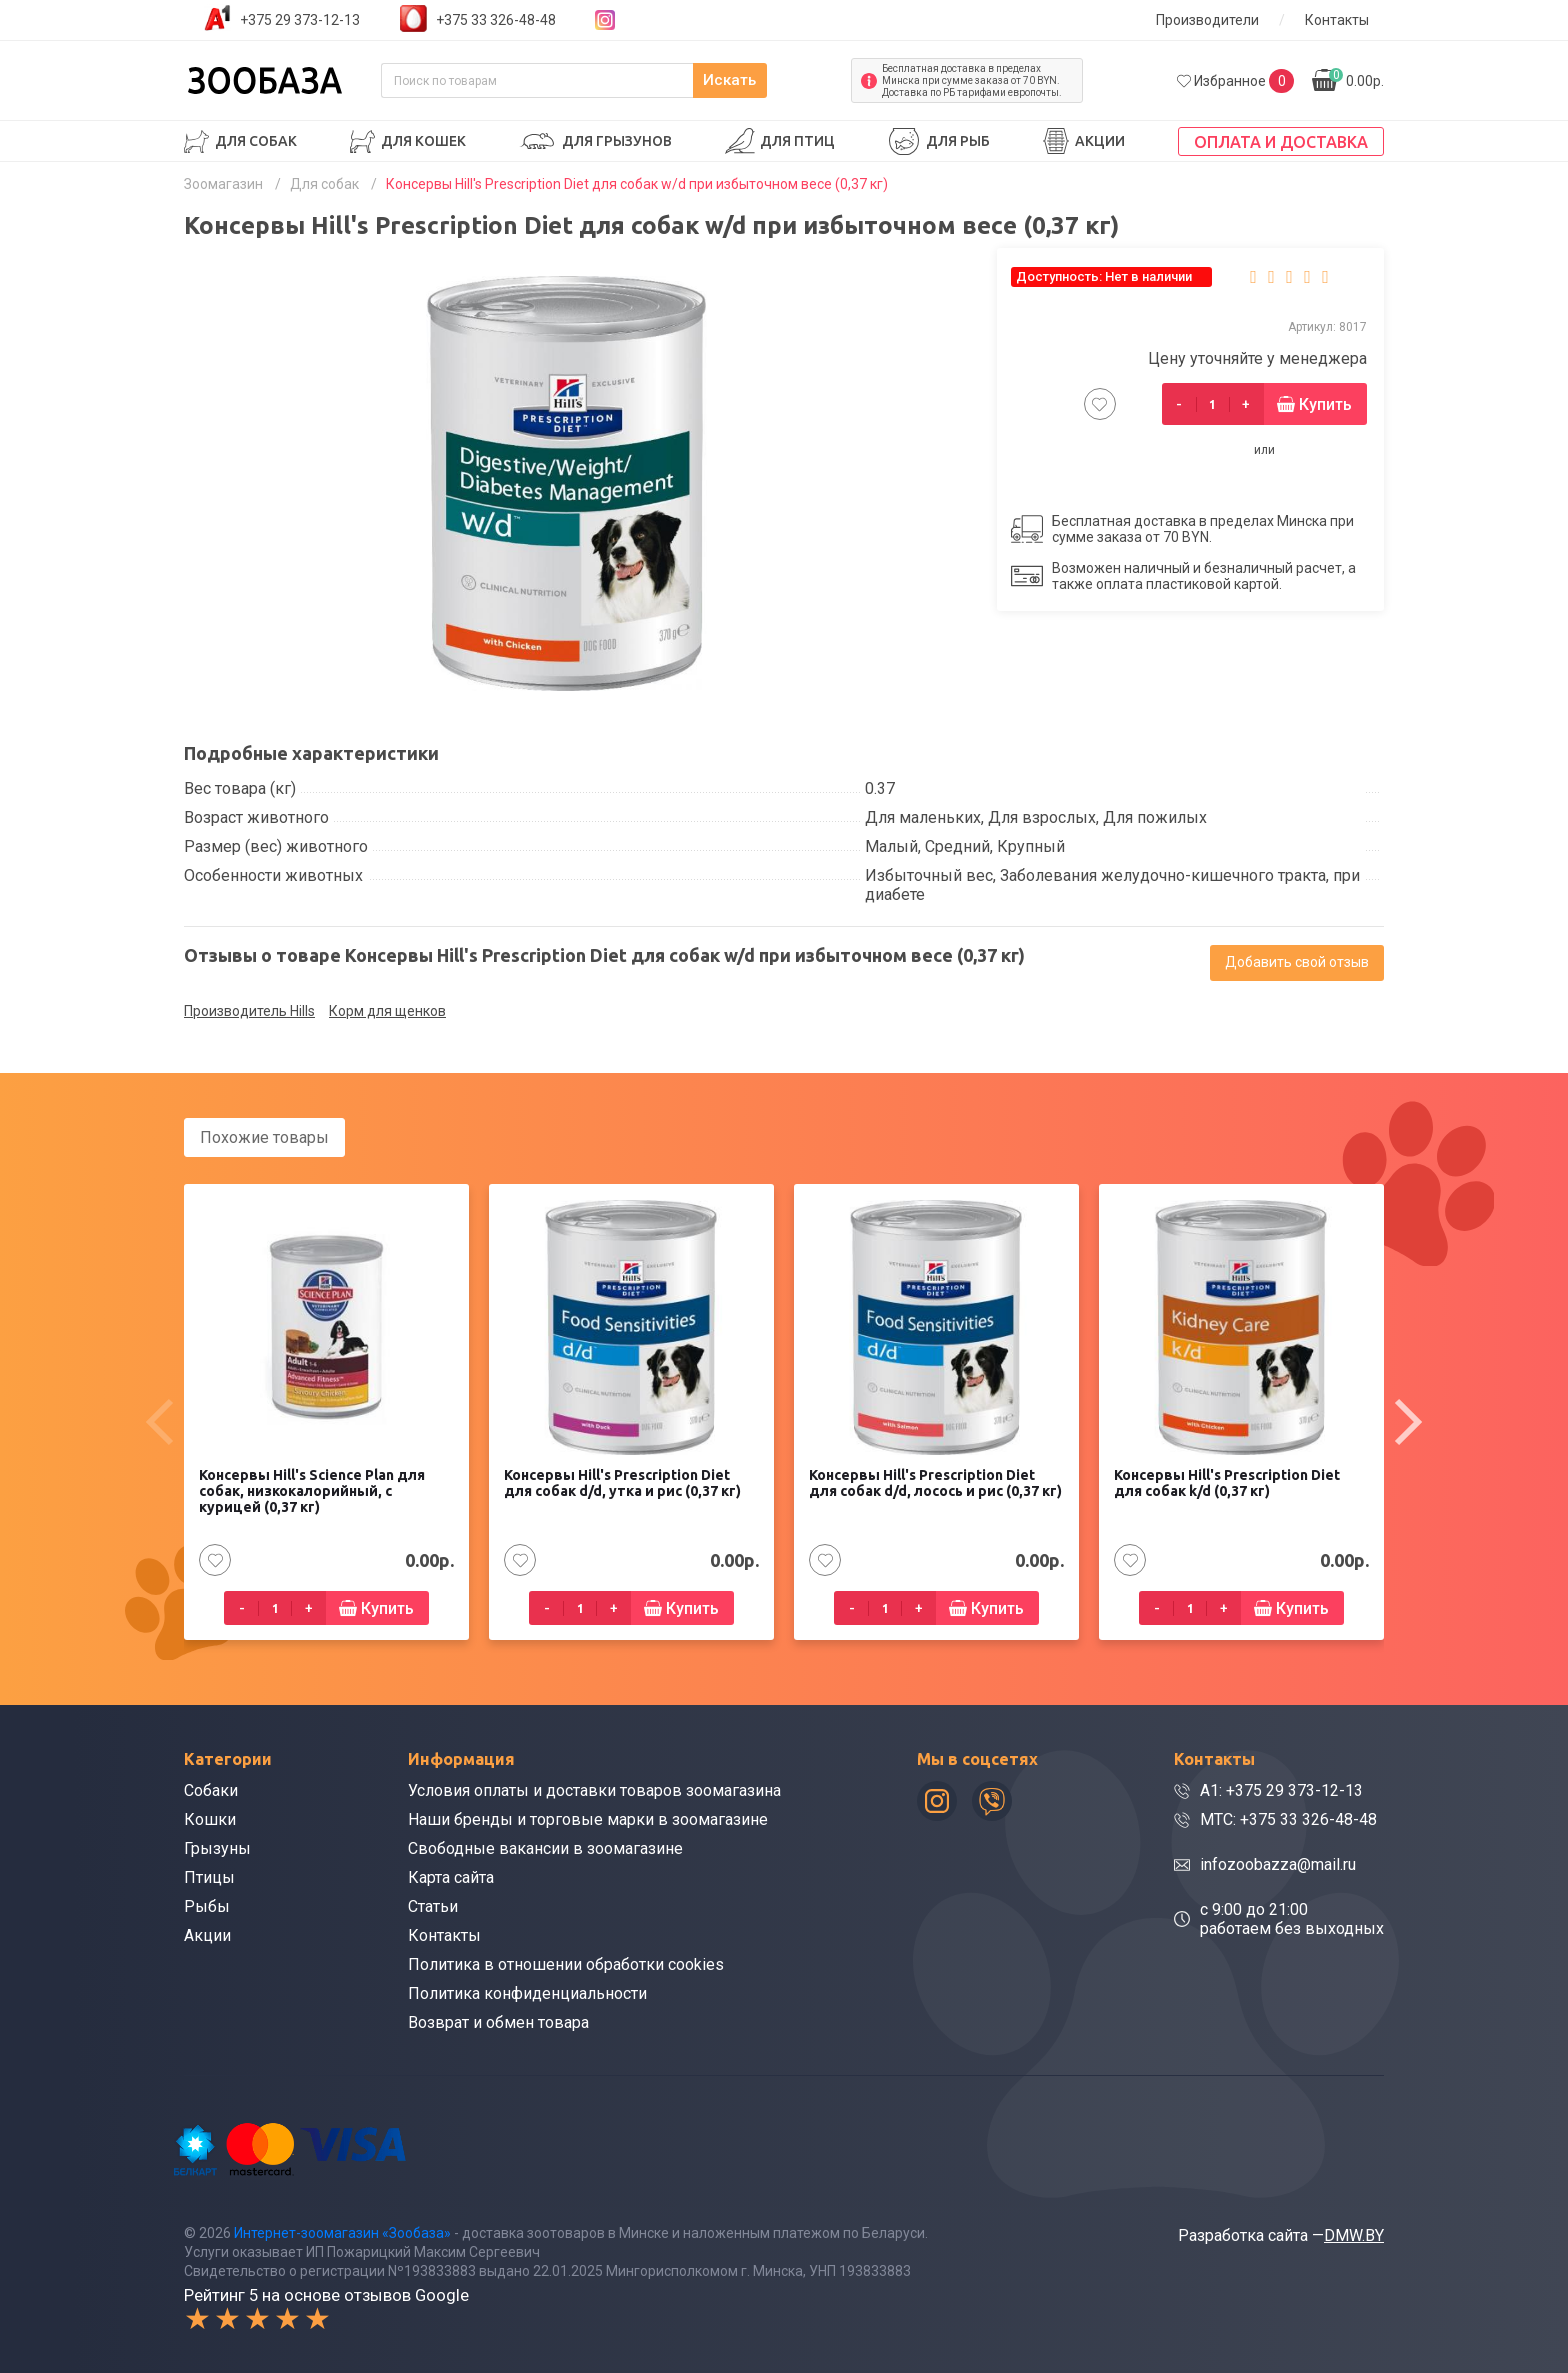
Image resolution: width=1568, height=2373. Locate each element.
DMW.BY (1354, 2232)
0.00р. (1356, 78)
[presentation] (159, 1420)
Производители (1207, 20)
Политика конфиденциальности (527, 1991)
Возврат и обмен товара (498, 2020)
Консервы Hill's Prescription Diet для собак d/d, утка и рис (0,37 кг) (622, 1481)
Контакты (1337, 20)
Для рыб (958, 141)
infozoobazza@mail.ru (1278, 1862)
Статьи (433, 1904)
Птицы (209, 1875)
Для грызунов (617, 141)
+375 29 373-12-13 (300, 20)
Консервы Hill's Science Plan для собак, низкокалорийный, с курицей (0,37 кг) (312, 1489)
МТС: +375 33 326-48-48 (1288, 1817)
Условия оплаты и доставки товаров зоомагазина (594, 1788)
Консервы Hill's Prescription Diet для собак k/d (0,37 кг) (1227, 1481)
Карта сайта (451, 1875)
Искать (793, 80)
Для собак (256, 141)
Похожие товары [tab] (264, 1137)
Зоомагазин (223, 184)
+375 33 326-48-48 (496, 20)
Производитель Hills (249, 1011)
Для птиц (797, 141)
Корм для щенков (387, 1011)
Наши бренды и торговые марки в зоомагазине (588, 1817)
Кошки (210, 1817)
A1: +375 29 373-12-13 (1281, 1788)
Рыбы (207, 1904)
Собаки (211, 1788)
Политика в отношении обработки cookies (566, 1962)
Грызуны (217, 1846)
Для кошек (423, 141)
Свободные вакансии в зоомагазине (545, 1846)
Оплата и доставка (1281, 142)
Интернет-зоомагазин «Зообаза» (342, 2230)
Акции (1100, 141)
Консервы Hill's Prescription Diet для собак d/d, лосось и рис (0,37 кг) (935, 1481)
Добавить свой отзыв (1297, 962)
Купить (1325, 404)
